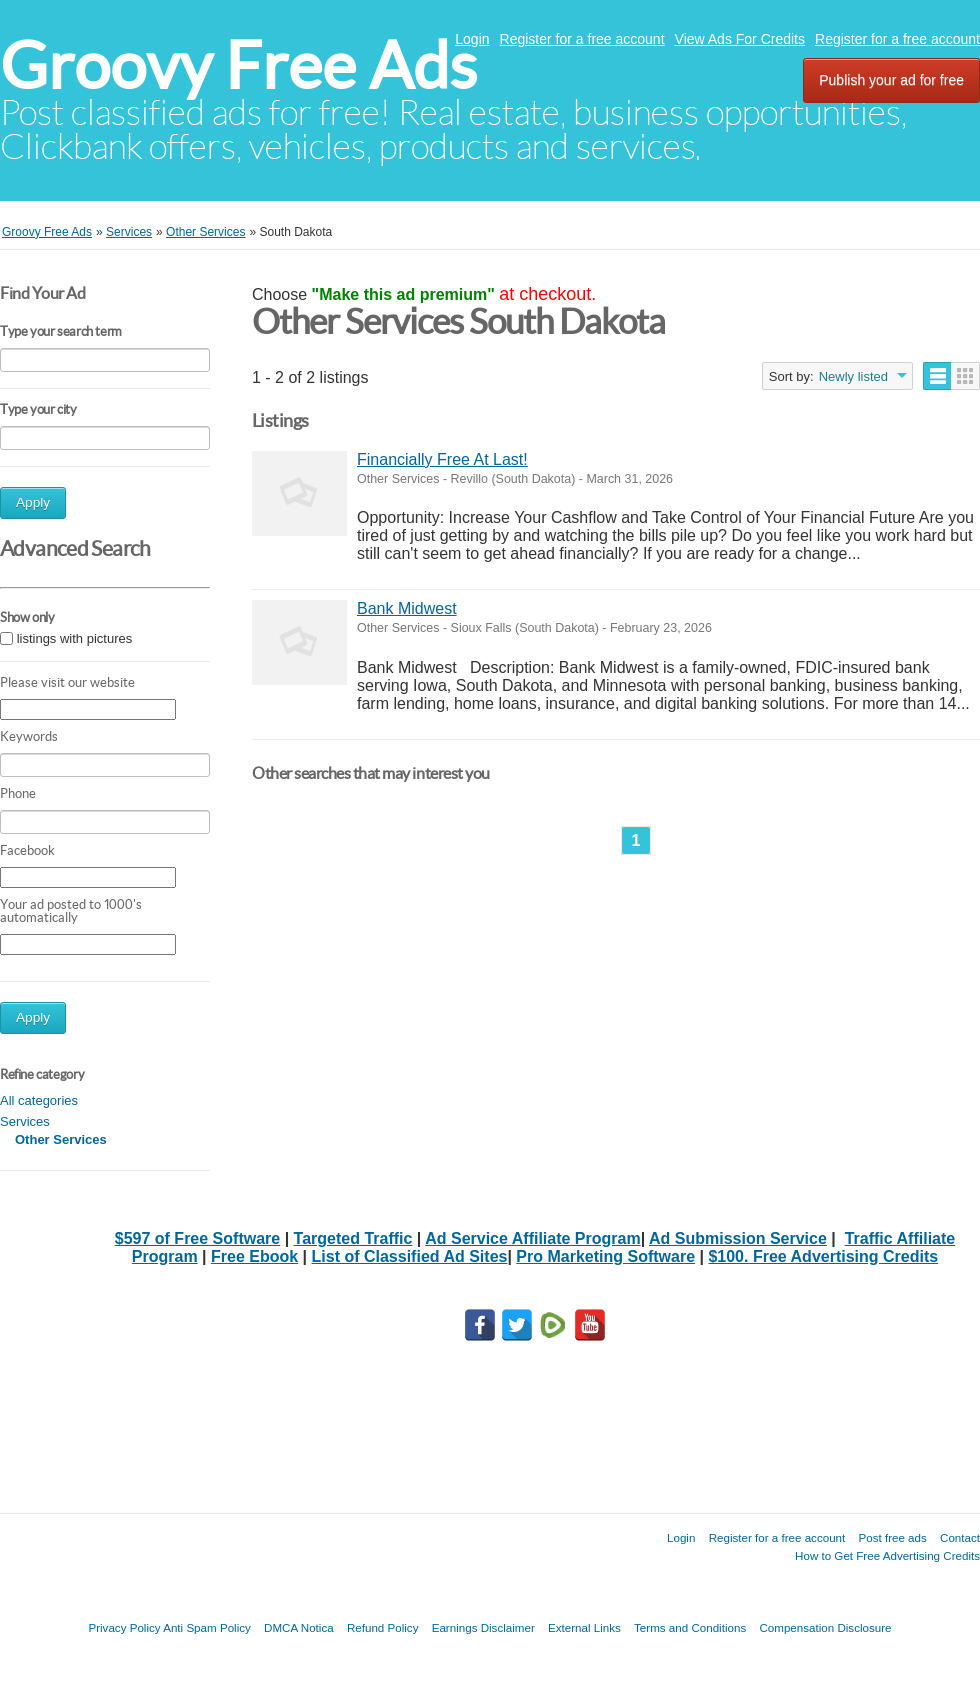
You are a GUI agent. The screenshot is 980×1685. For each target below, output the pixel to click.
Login (472, 39)
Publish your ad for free (891, 80)
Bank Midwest (407, 608)
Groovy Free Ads (238, 65)
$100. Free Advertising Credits (823, 1256)
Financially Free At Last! (442, 459)
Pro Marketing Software (605, 1256)
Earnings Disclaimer (483, 1627)
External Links (584, 1627)
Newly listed (853, 376)
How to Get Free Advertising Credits (887, 1555)
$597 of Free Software (197, 1238)
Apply (33, 502)
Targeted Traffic (353, 1238)
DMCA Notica (299, 1627)
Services (25, 1121)
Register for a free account (582, 39)
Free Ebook (254, 1256)
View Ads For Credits (740, 39)
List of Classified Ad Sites (410, 1256)
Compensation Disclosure (825, 1627)
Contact (960, 1537)
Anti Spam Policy (207, 1627)
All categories (39, 1100)
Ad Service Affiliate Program (532, 1238)
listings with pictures (75, 638)
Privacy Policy (124, 1627)
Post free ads (892, 1537)
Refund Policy (383, 1627)
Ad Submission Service (738, 1238)
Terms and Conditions (690, 1627)
